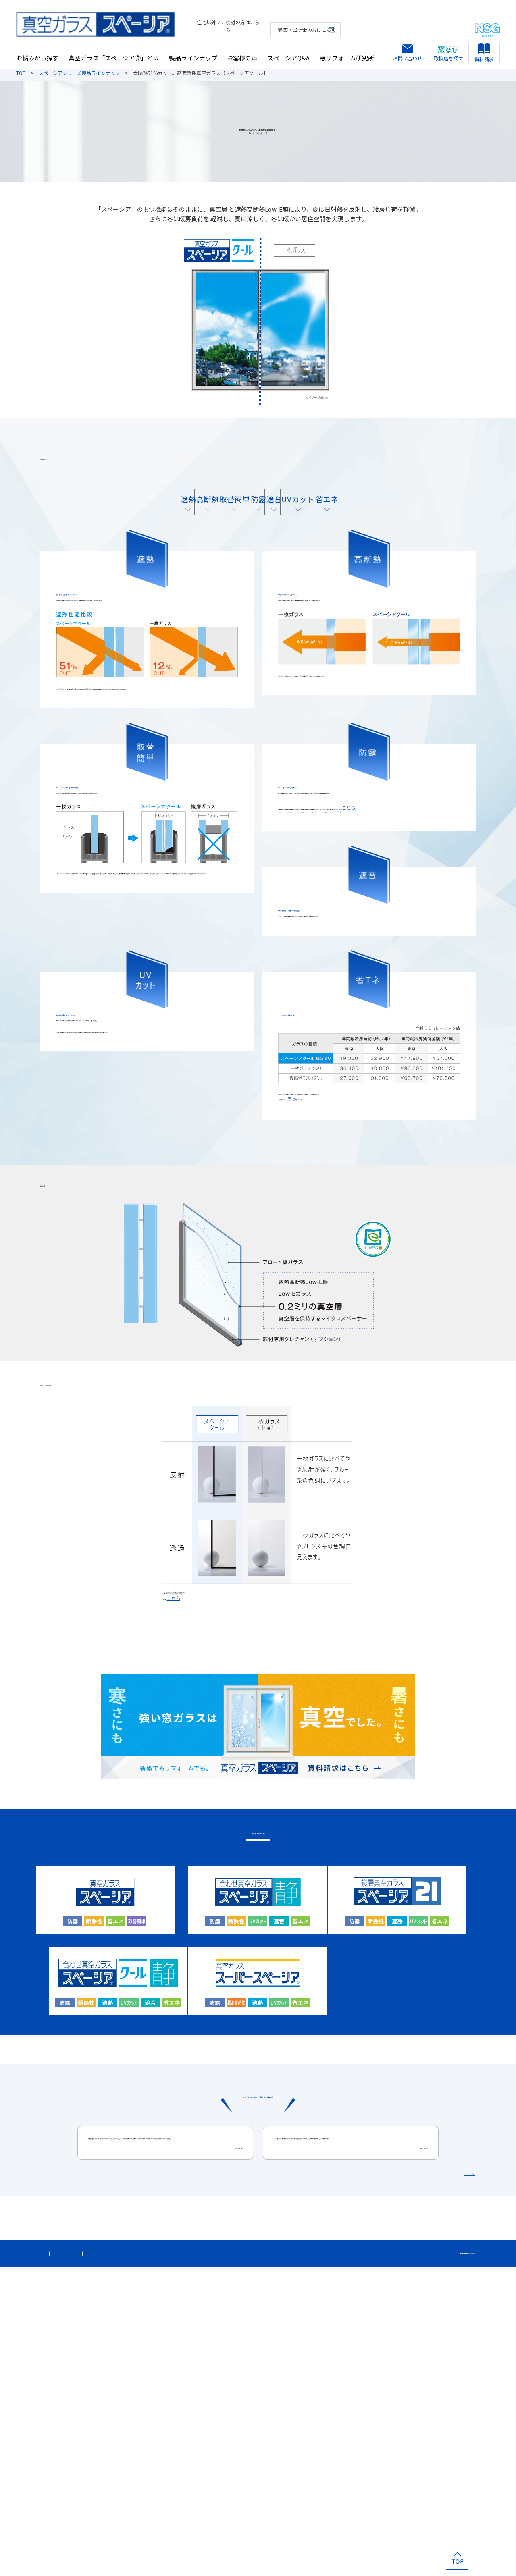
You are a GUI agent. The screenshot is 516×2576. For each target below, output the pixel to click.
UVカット (367, 515)
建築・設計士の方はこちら (281, 22)
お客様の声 (242, 50)
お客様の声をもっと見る (433, 2475)
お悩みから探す (37, 50)
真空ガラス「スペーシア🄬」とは (114, 50)
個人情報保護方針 (104, 2559)
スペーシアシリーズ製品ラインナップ (79, 72)
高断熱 (148, 515)
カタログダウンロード (221, 2559)
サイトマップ (55, 2559)
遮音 (313, 515)
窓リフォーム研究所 (347, 50)
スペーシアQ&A (288, 50)
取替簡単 (203, 515)
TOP (21, 72)
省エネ (422, 515)
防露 (258, 515)
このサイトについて (160, 2559)
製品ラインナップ (193, 50)
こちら (305, 941)
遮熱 (93, 515)
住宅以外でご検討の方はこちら (192, 22)
